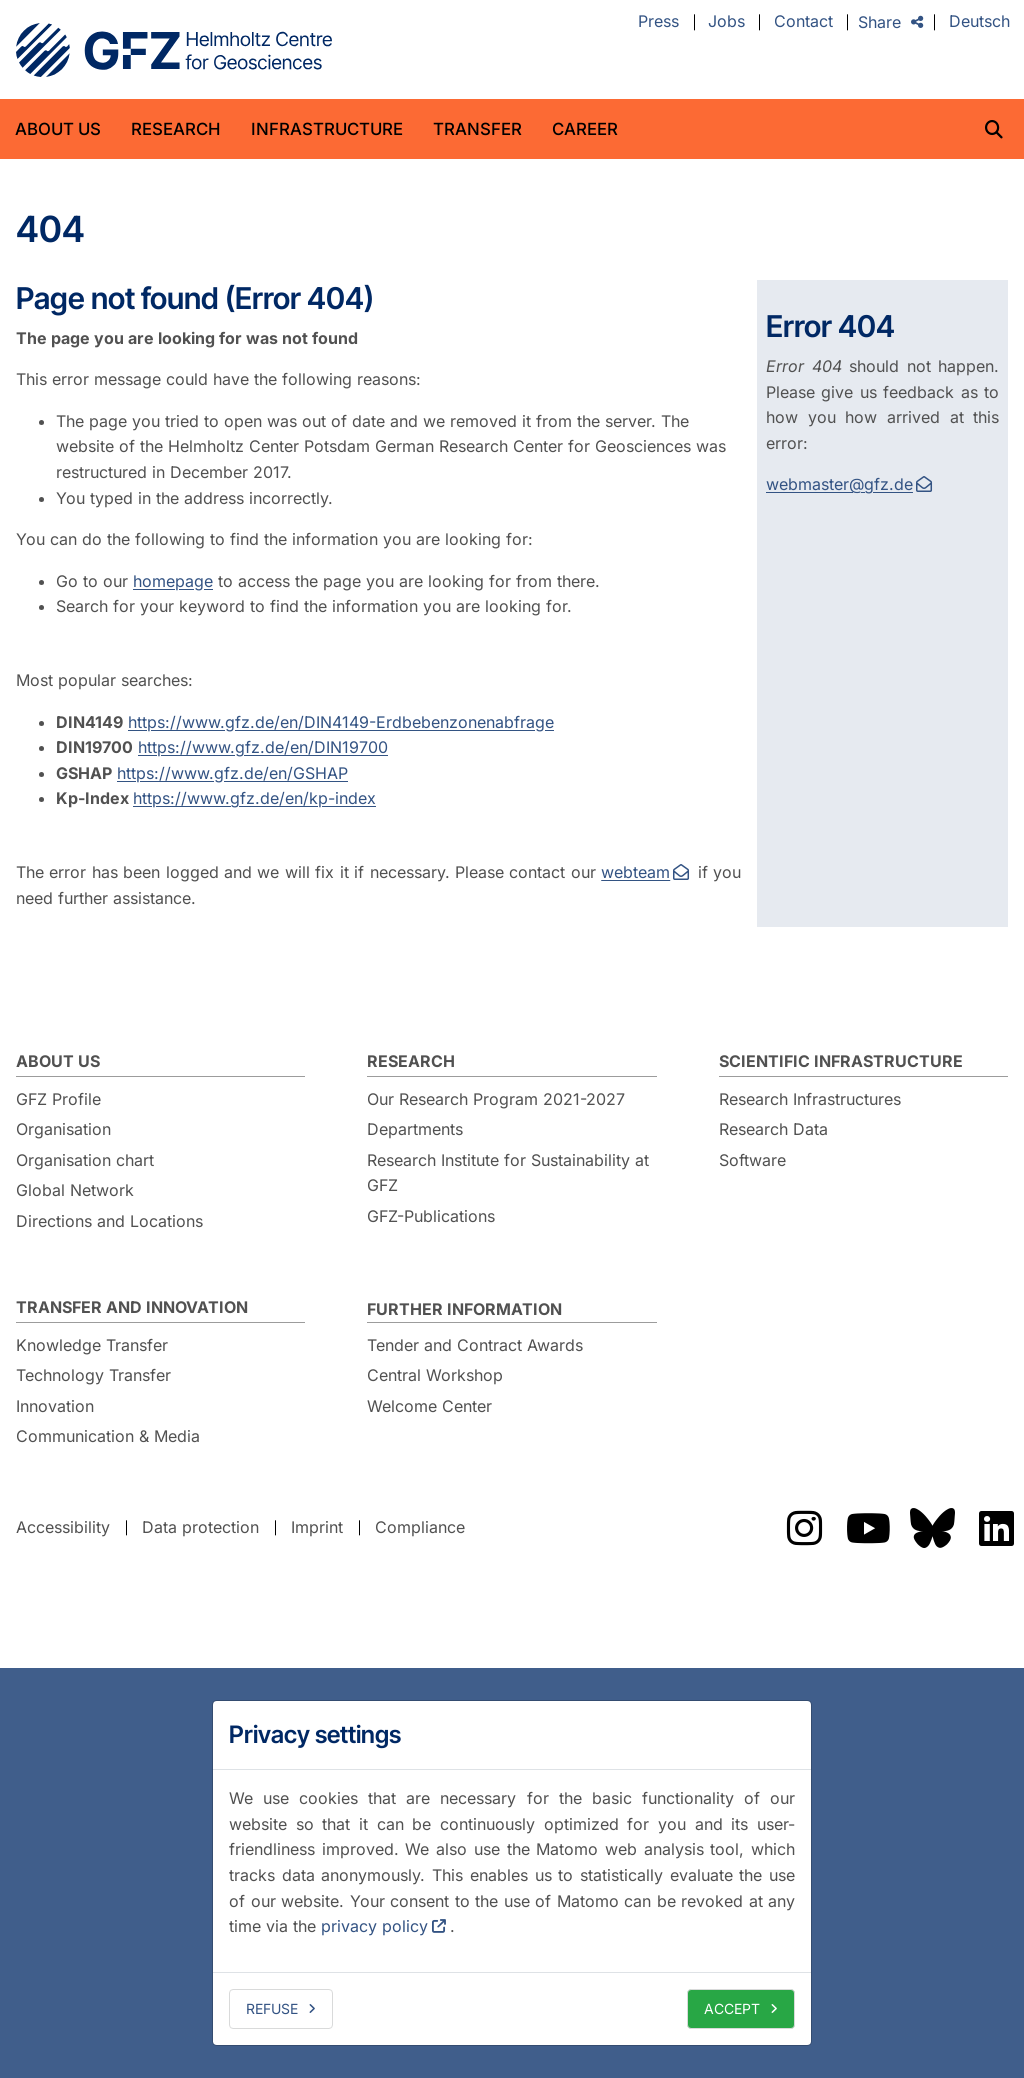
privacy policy (374, 1926)
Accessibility (63, 1527)
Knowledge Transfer (92, 1345)
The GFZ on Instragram (804, 1528)
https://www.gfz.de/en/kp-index (254, 798)
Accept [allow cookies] (732, 2008)
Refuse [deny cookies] (272, 2008)
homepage (173, 581)
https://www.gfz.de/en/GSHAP (232, 773)
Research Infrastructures (810, 1099)
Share (879, 22)
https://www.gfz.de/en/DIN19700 (263, 747)
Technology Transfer (93, 1375)
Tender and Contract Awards (475, 1345)
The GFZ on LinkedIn (996, 1528)
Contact (803, 22)
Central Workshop (435, 1375)
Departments (415, 1129)
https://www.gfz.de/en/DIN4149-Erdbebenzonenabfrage (341, 722)
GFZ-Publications (431, 1216)
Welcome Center (429, 1406)
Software (752, 1160)
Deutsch (979, 22)
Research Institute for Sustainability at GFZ (508, 1173)
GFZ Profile (58, 1099)
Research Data (773, 1129)
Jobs (726, 22)
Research (176, 129)
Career (585, 129)
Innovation (55, 1406)
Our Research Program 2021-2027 (496, 1099)
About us (58, 129)
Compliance (420, 1527)
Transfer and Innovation (132, 1307)
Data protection (200, 1527)
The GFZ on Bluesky (932, 1528)
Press (658, 22)
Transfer (477, 129)
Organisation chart (85, 1160)
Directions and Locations (109, 1221)
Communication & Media (108, 1436)
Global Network (75, 1190)
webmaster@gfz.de (839, 484)
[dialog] (512, 1873)
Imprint (317, 1527)
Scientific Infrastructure (841, 1061)
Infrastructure (327, 129)
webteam (635, 872)
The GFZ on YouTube (868, 1528)
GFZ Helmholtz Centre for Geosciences (174, 50)
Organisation (63, 1129)
